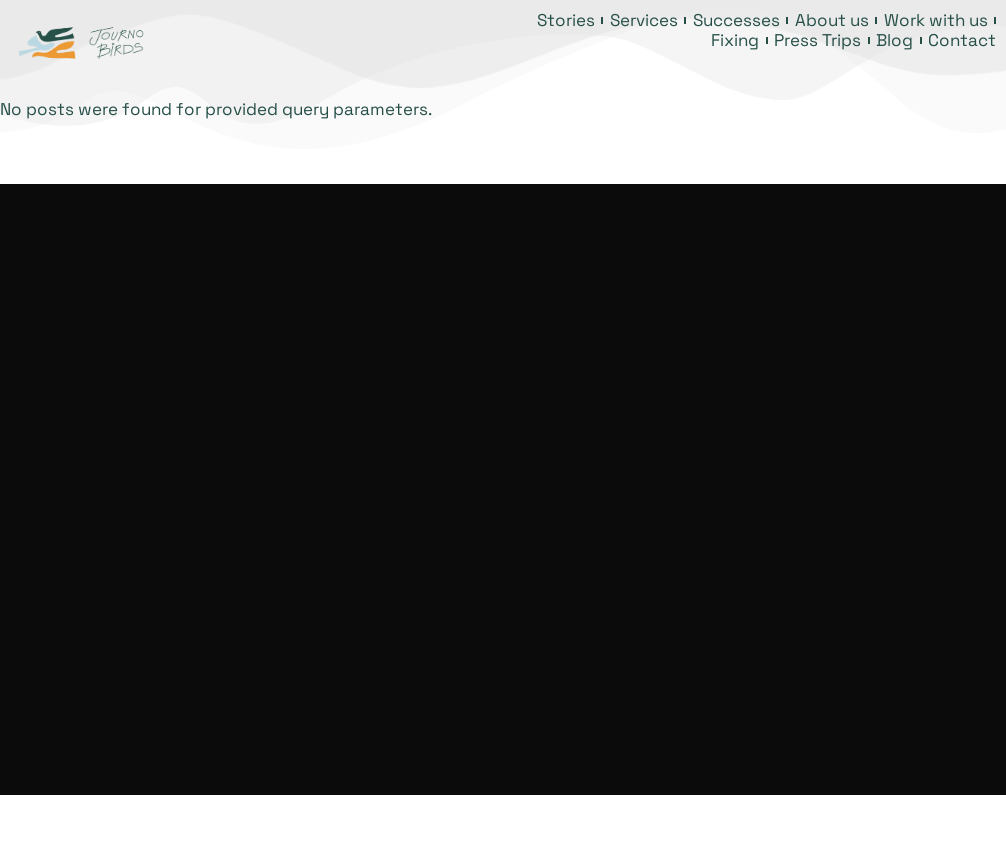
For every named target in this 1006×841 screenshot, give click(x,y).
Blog (894, 40)
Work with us (936, 20)
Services (644, 20)
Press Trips (817, 40)
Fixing (735, 40)
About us (832, 20)
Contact (962, 40)
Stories (566, 20)
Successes (736, 20)
